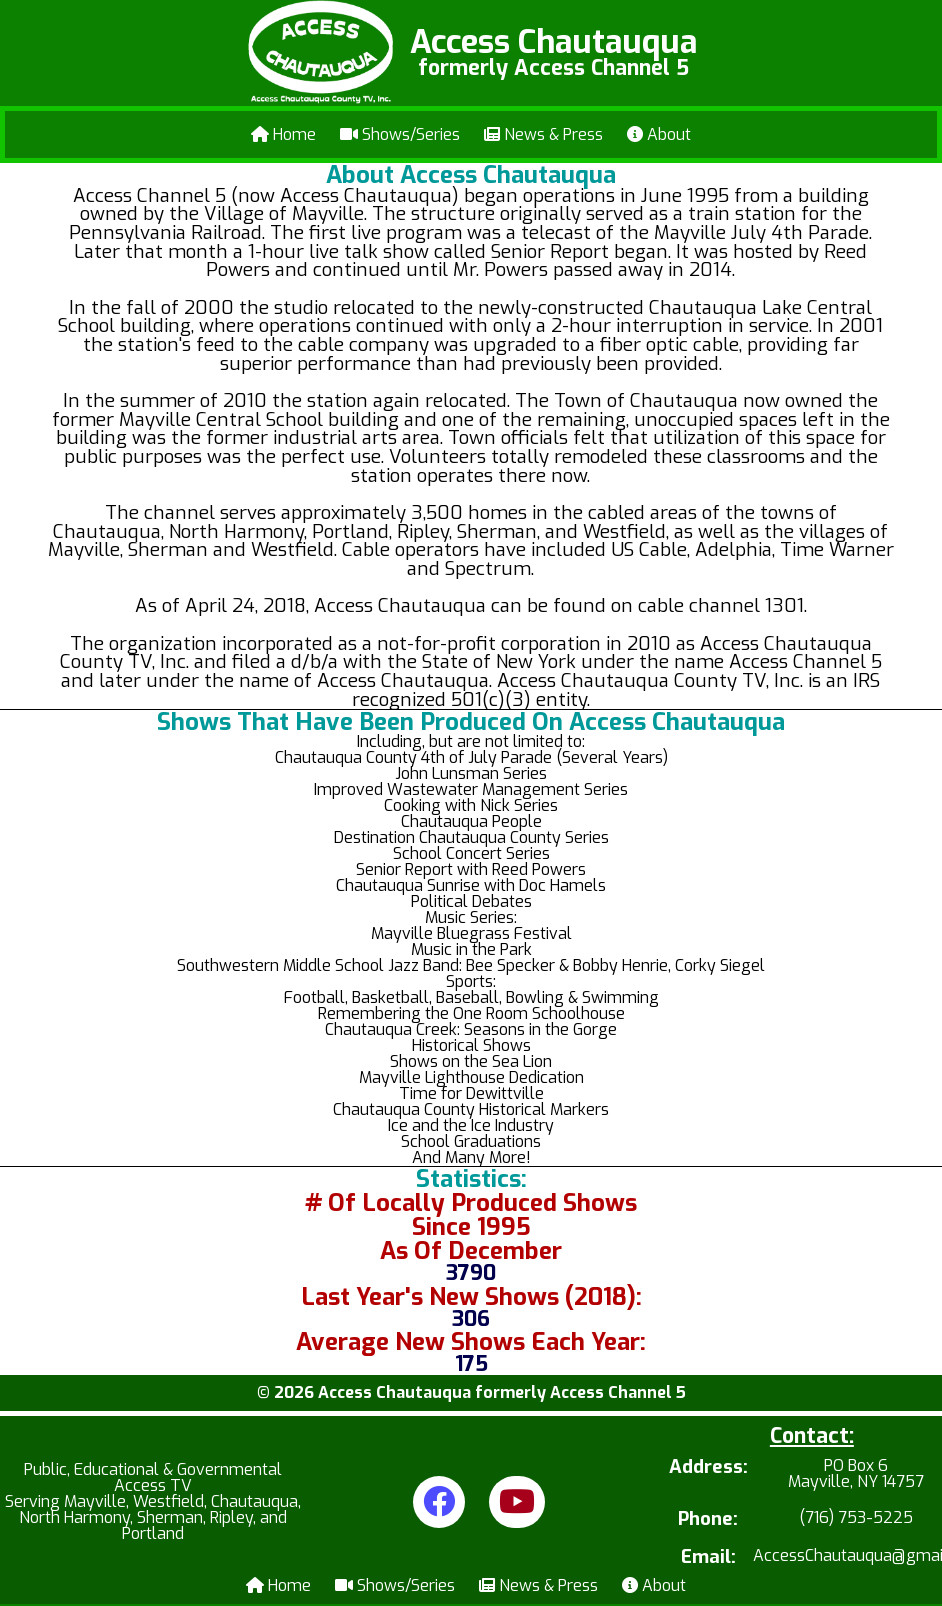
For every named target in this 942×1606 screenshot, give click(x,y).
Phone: (708, 1519)
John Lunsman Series (471, 773)
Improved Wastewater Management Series (471, 789)
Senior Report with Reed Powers (471, 869)
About (659, 134)
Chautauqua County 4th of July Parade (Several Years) (471, 757)
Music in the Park (471, 949)
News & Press (543, 134)
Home (283, 134)
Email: (708, 1557)
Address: (708, 1468)
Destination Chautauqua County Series (471, 837)
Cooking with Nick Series (471, 805)
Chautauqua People (471, 821)
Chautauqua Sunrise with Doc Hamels (471, 885)
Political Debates (471, 901)
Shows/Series (400, 134)
